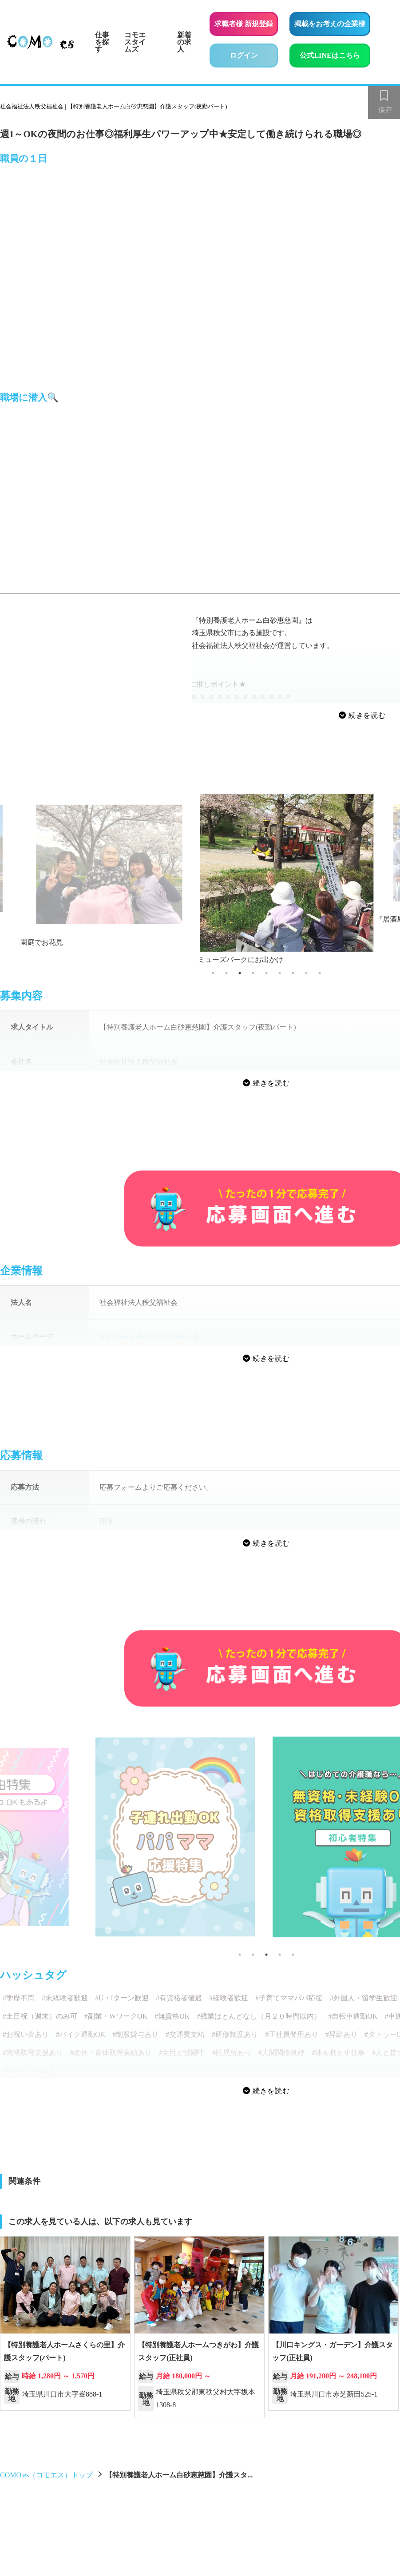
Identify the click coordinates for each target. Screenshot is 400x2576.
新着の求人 (184, 42)
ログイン (244, 55)
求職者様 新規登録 (243, 24)
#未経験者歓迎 (65, 1998)
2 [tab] (226, 973)
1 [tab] (213, 973)
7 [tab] (293, 973)
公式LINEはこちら (335, 54)
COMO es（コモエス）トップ (46, 2475)
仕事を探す (102, 42)
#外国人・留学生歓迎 (363, 1998)
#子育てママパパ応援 (289, 1998)
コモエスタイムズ (135, 42)
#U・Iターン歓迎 (122, 1998)
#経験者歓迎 (228, 1998)
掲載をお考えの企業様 (329, 24)
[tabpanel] (266, 870)
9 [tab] (319, 973)
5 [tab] (266, 973)
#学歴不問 (19, 1998)
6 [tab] (279, 973)
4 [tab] (253, 973)
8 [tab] (306, 973)
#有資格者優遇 (179, 1998)
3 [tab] (239, 973)
